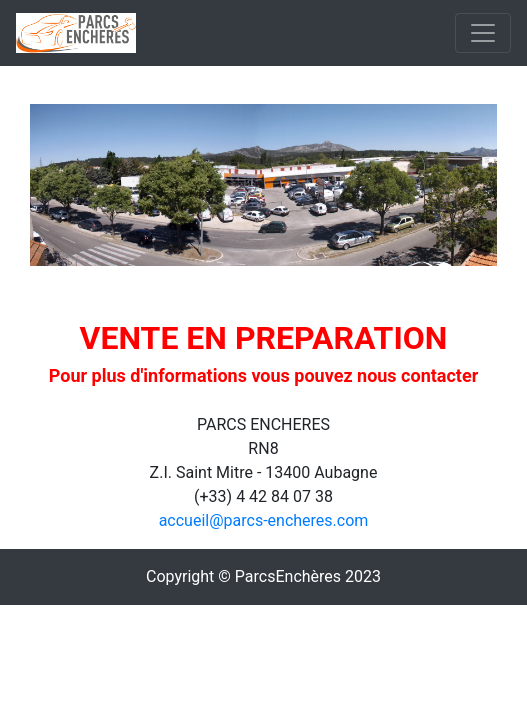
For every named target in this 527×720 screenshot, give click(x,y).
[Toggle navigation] (483, 33)
